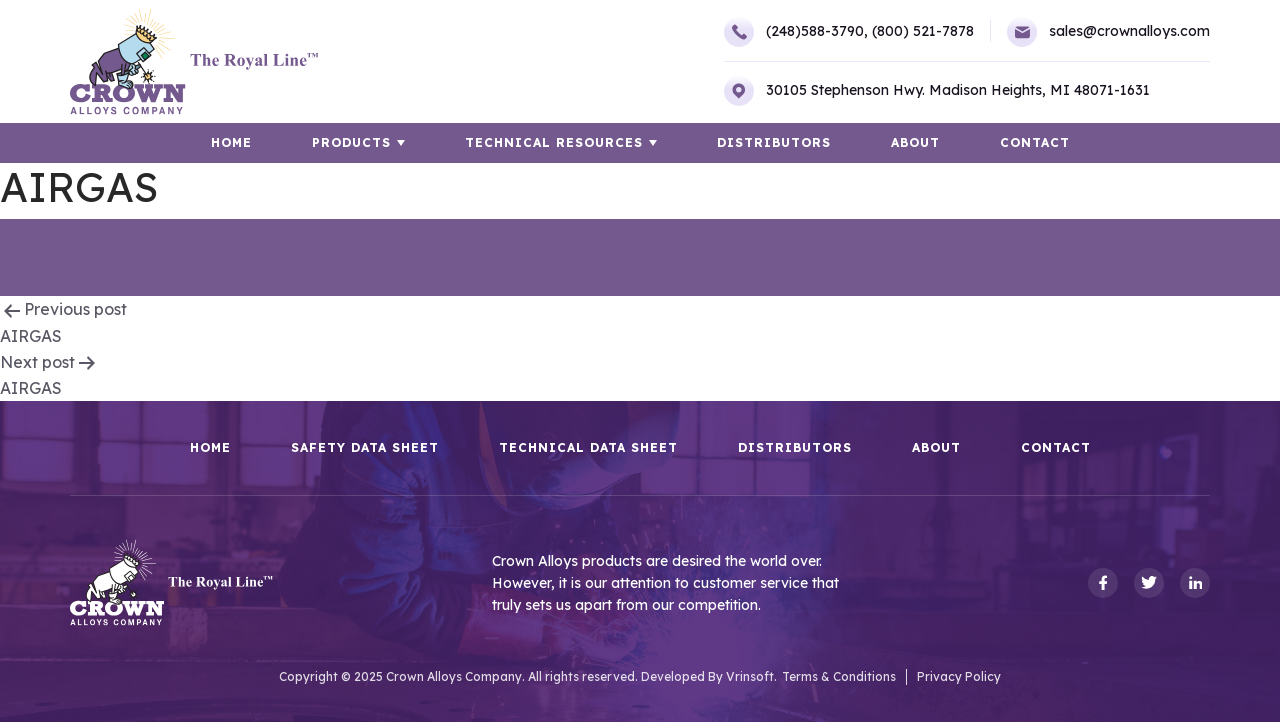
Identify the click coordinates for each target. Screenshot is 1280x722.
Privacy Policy (959, 676)
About (915, 142)
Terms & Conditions (839, 676)
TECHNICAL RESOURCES (554, 142)
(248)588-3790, (796, 32)
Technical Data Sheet (588, 448)
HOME (231, 142)
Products (351, 142)
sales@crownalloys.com (1108, 32)
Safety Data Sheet (365, 448)
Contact (1035, 142)
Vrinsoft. (751, 676)
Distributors (774, 142)
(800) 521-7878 (923, 31)
